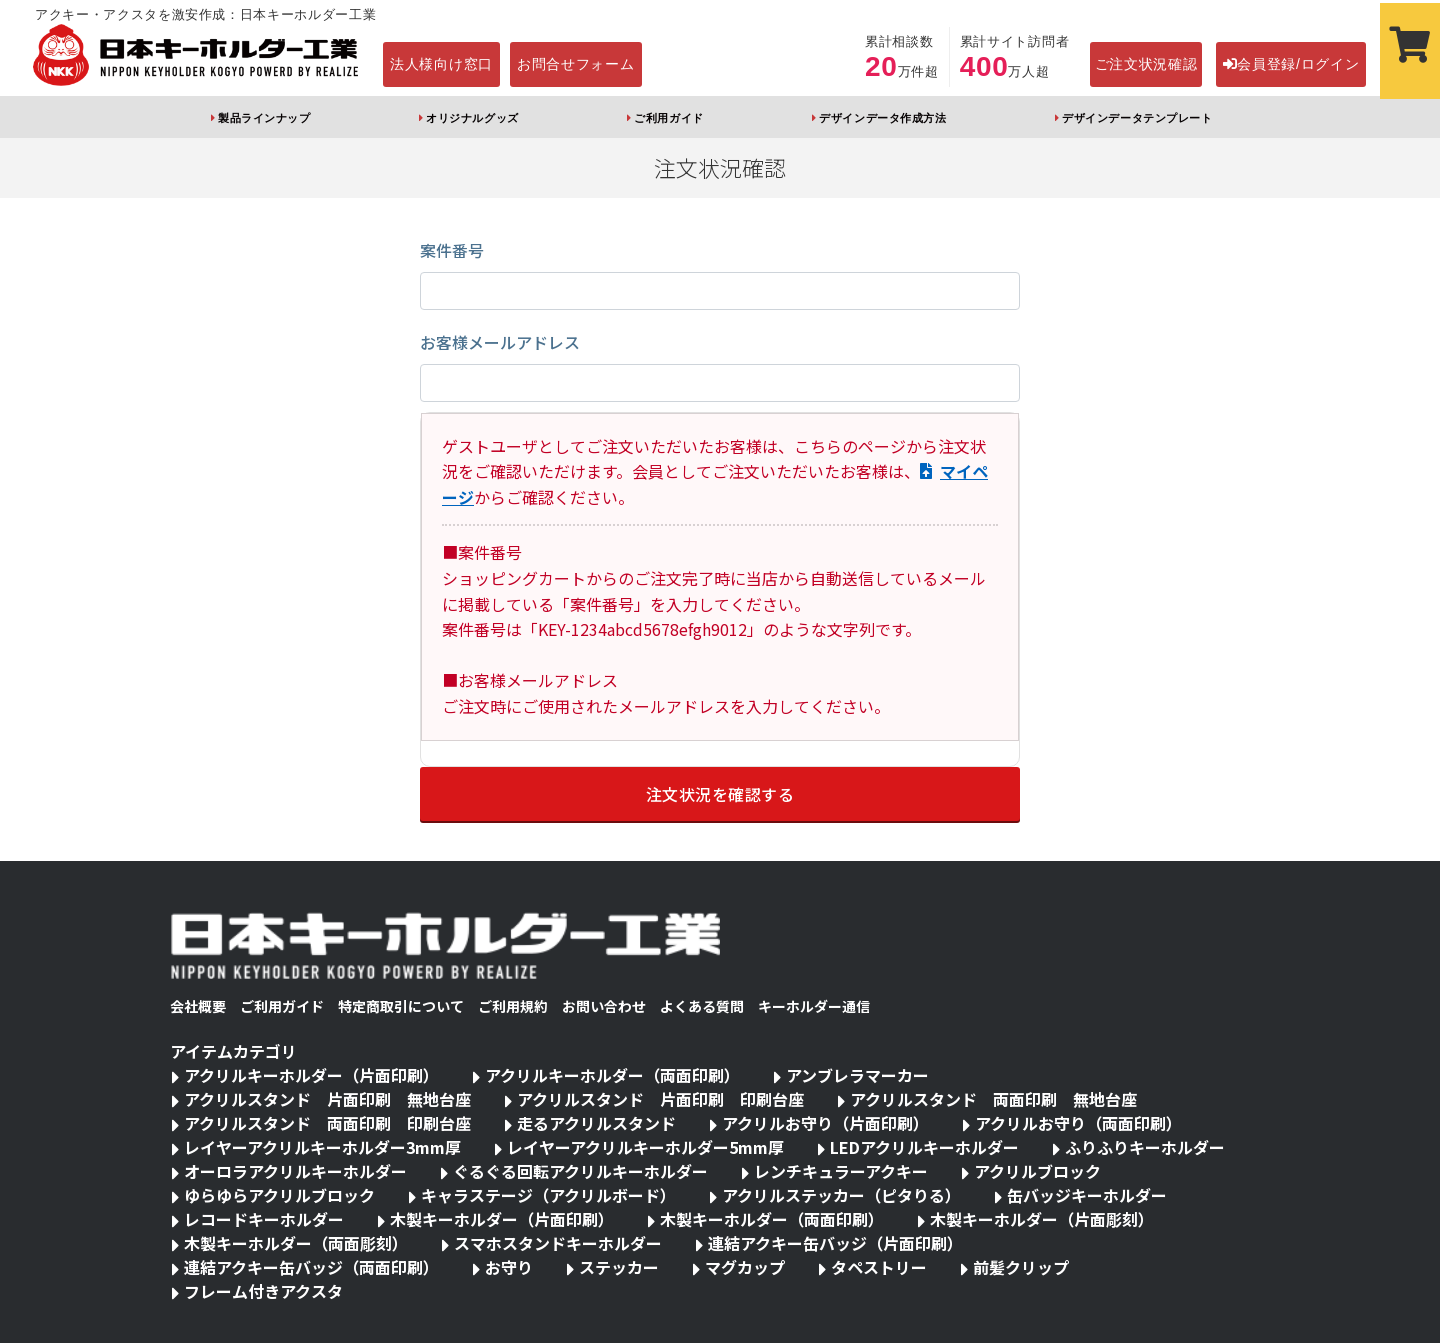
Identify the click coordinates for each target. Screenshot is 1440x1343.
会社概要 (198, 1006)
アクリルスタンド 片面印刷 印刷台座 (660, 1099)
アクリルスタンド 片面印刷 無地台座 (327, 1099)
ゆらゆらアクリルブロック (279, 1195)
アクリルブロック (1037, 1171)
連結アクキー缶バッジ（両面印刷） (311, 1267)
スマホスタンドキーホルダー (558, 1243)
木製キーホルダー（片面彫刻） (1042, 1219)
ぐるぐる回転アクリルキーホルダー (580, 1171)
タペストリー (879, 1267)
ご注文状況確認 (1146, 64)
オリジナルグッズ (472, 118)
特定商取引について (401, 1006)
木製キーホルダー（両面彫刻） (296, 1243)
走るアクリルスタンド (596, 1123)
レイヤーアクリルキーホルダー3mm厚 (322, 1147)
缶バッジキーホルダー (1087, 1195)
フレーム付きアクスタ (263, 1291)
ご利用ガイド (668, 118)
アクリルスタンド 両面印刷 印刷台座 (327, 1123)
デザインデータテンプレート (1137, 118)
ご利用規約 (513, 1006)
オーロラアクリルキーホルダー (295, 1171)
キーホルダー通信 (814, 1006)
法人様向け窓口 (441, 64)
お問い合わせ (604, 1006)
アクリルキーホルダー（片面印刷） (311, 1075)
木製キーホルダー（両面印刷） (772, 1219)
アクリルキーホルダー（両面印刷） (612, 1075)
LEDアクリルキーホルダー (924, 1147)
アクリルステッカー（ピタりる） (841, 1195)
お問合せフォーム (576, 64)
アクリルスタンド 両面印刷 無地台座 (993, 1099)
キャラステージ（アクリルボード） (548, 1195)
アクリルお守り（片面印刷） (825, 1123)
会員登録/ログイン (1291, 64)
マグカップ (745, 1267)
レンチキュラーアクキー (841, 1171)
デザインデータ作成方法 (882, 118)
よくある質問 (702, 1006)
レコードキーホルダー (264, 1219)
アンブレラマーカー (857, 1075)
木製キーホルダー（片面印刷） (502, 1219)
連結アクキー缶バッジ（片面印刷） (835, 1243)
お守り (509, 1267)
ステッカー (619, 1267)
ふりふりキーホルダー (1145, 1147)
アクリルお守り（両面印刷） (1078, 1123)
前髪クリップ (1021, 1267)
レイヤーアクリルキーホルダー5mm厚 (645, 1147)
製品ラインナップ (264, 118)
